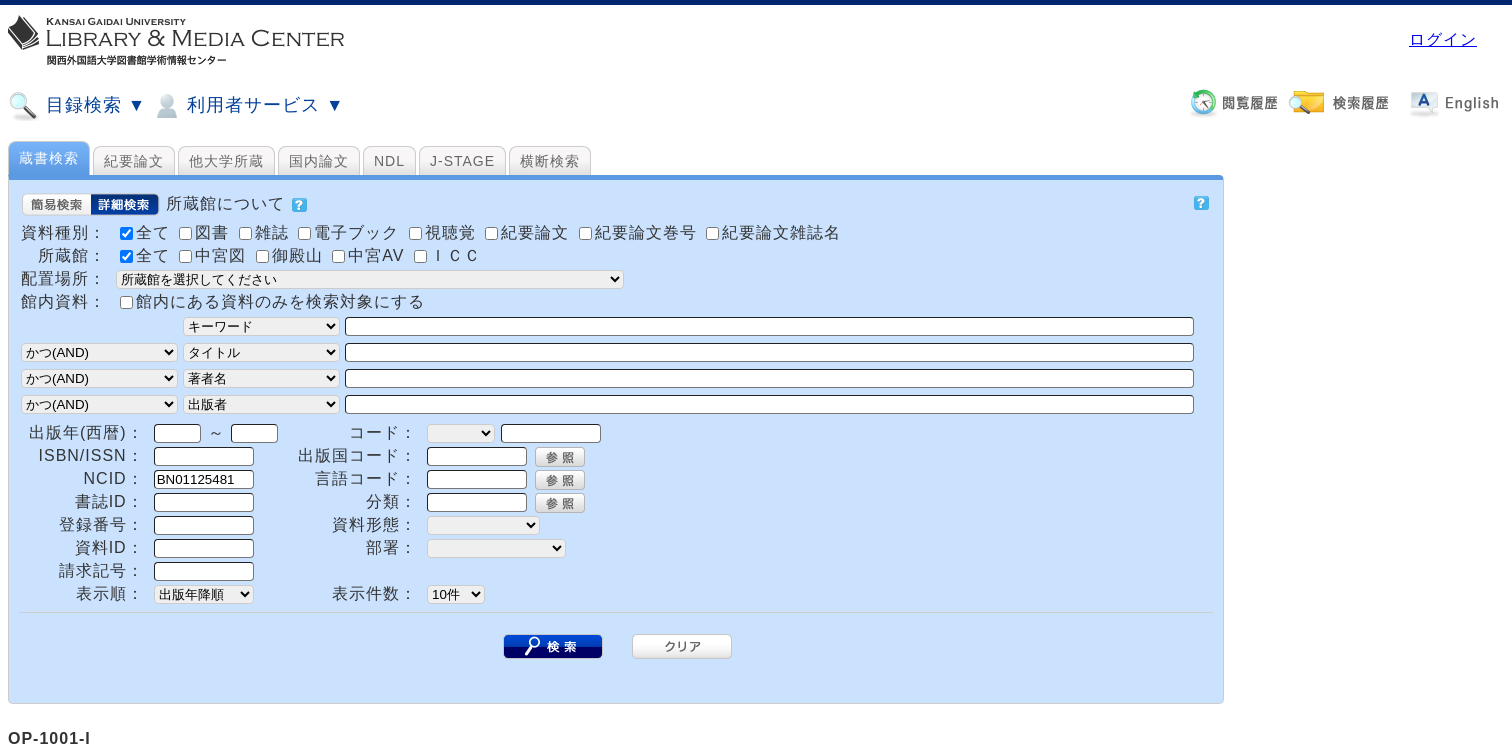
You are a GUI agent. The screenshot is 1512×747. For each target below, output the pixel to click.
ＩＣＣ (447, 255)
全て (147, 255)
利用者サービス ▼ (247, 106)
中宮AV (371, 255)
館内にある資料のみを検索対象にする (280, 301)
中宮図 (215, 255)
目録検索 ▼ (77, 106)
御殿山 (292, 255)
